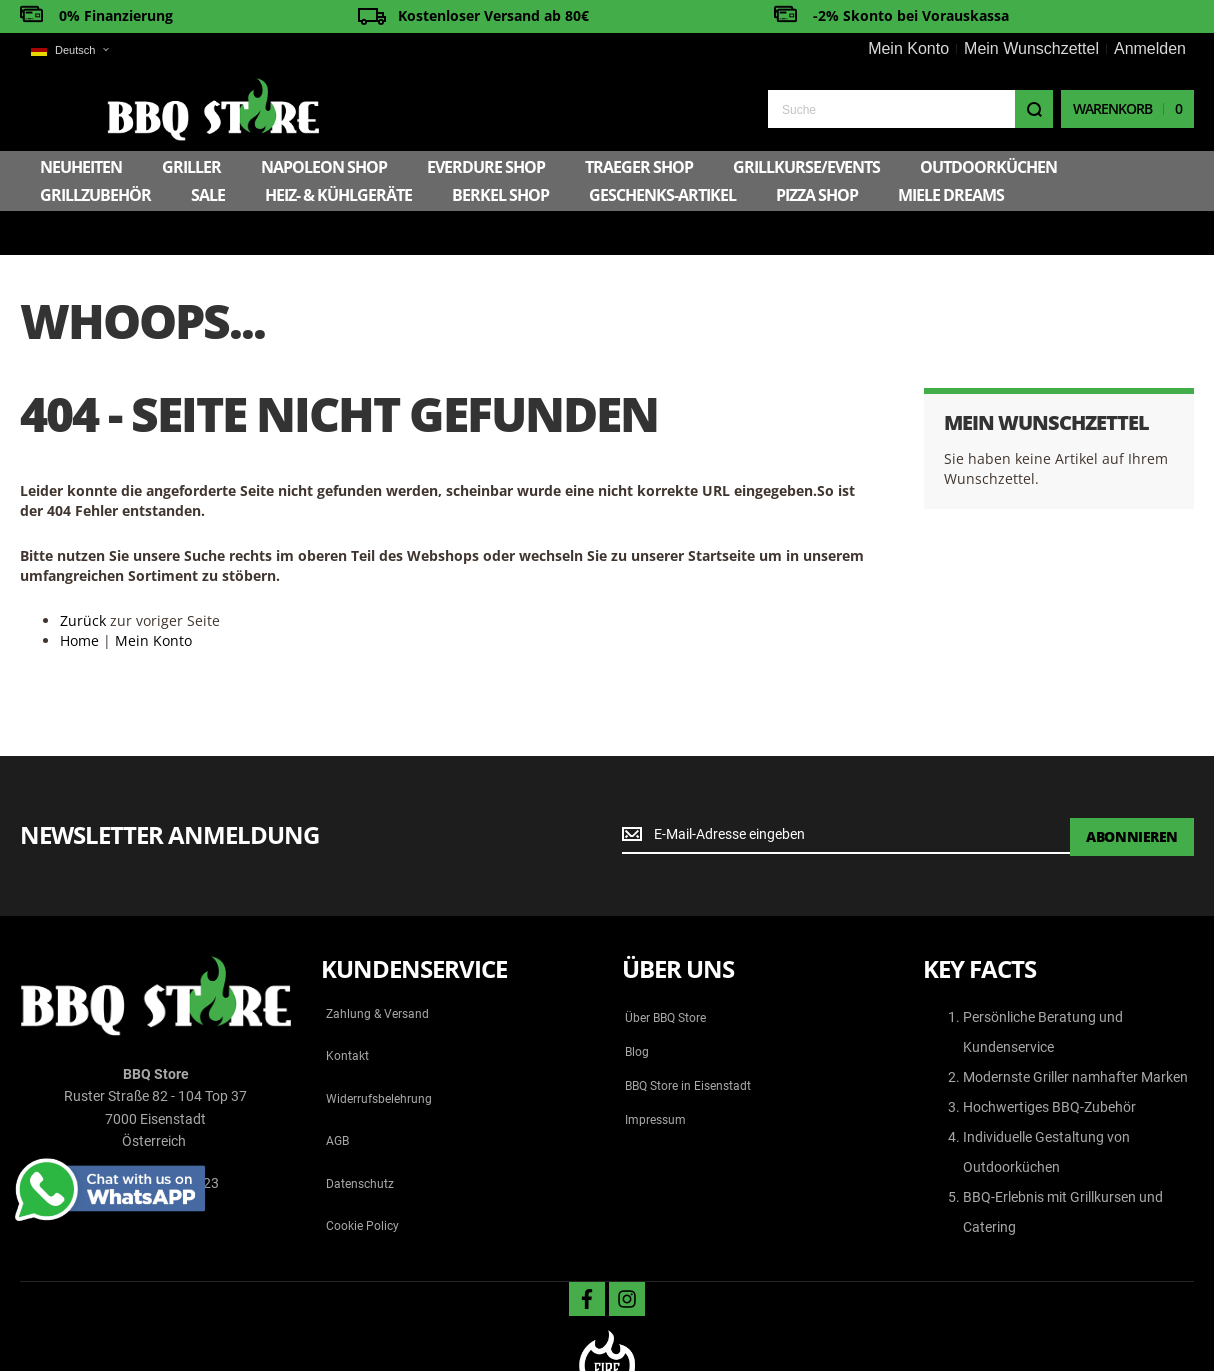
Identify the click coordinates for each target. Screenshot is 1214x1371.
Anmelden (1150, 48)
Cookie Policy (362, 1179)
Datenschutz (360, 1137)
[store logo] (126, 107)
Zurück (83, 573)
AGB (337, 1094)
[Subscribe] (1132, 789)
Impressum (655, 1073)
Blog (637, 1005)
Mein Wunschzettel (1031, 48)
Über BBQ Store (665, 971)
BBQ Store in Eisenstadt (688, 1039)
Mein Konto (908, 48)
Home (79, 593)
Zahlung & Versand (377, 967)
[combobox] (910, 108)
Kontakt (347, 1009)
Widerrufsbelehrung (379, 1052)
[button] (69, 50)
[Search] (1034, 108)
